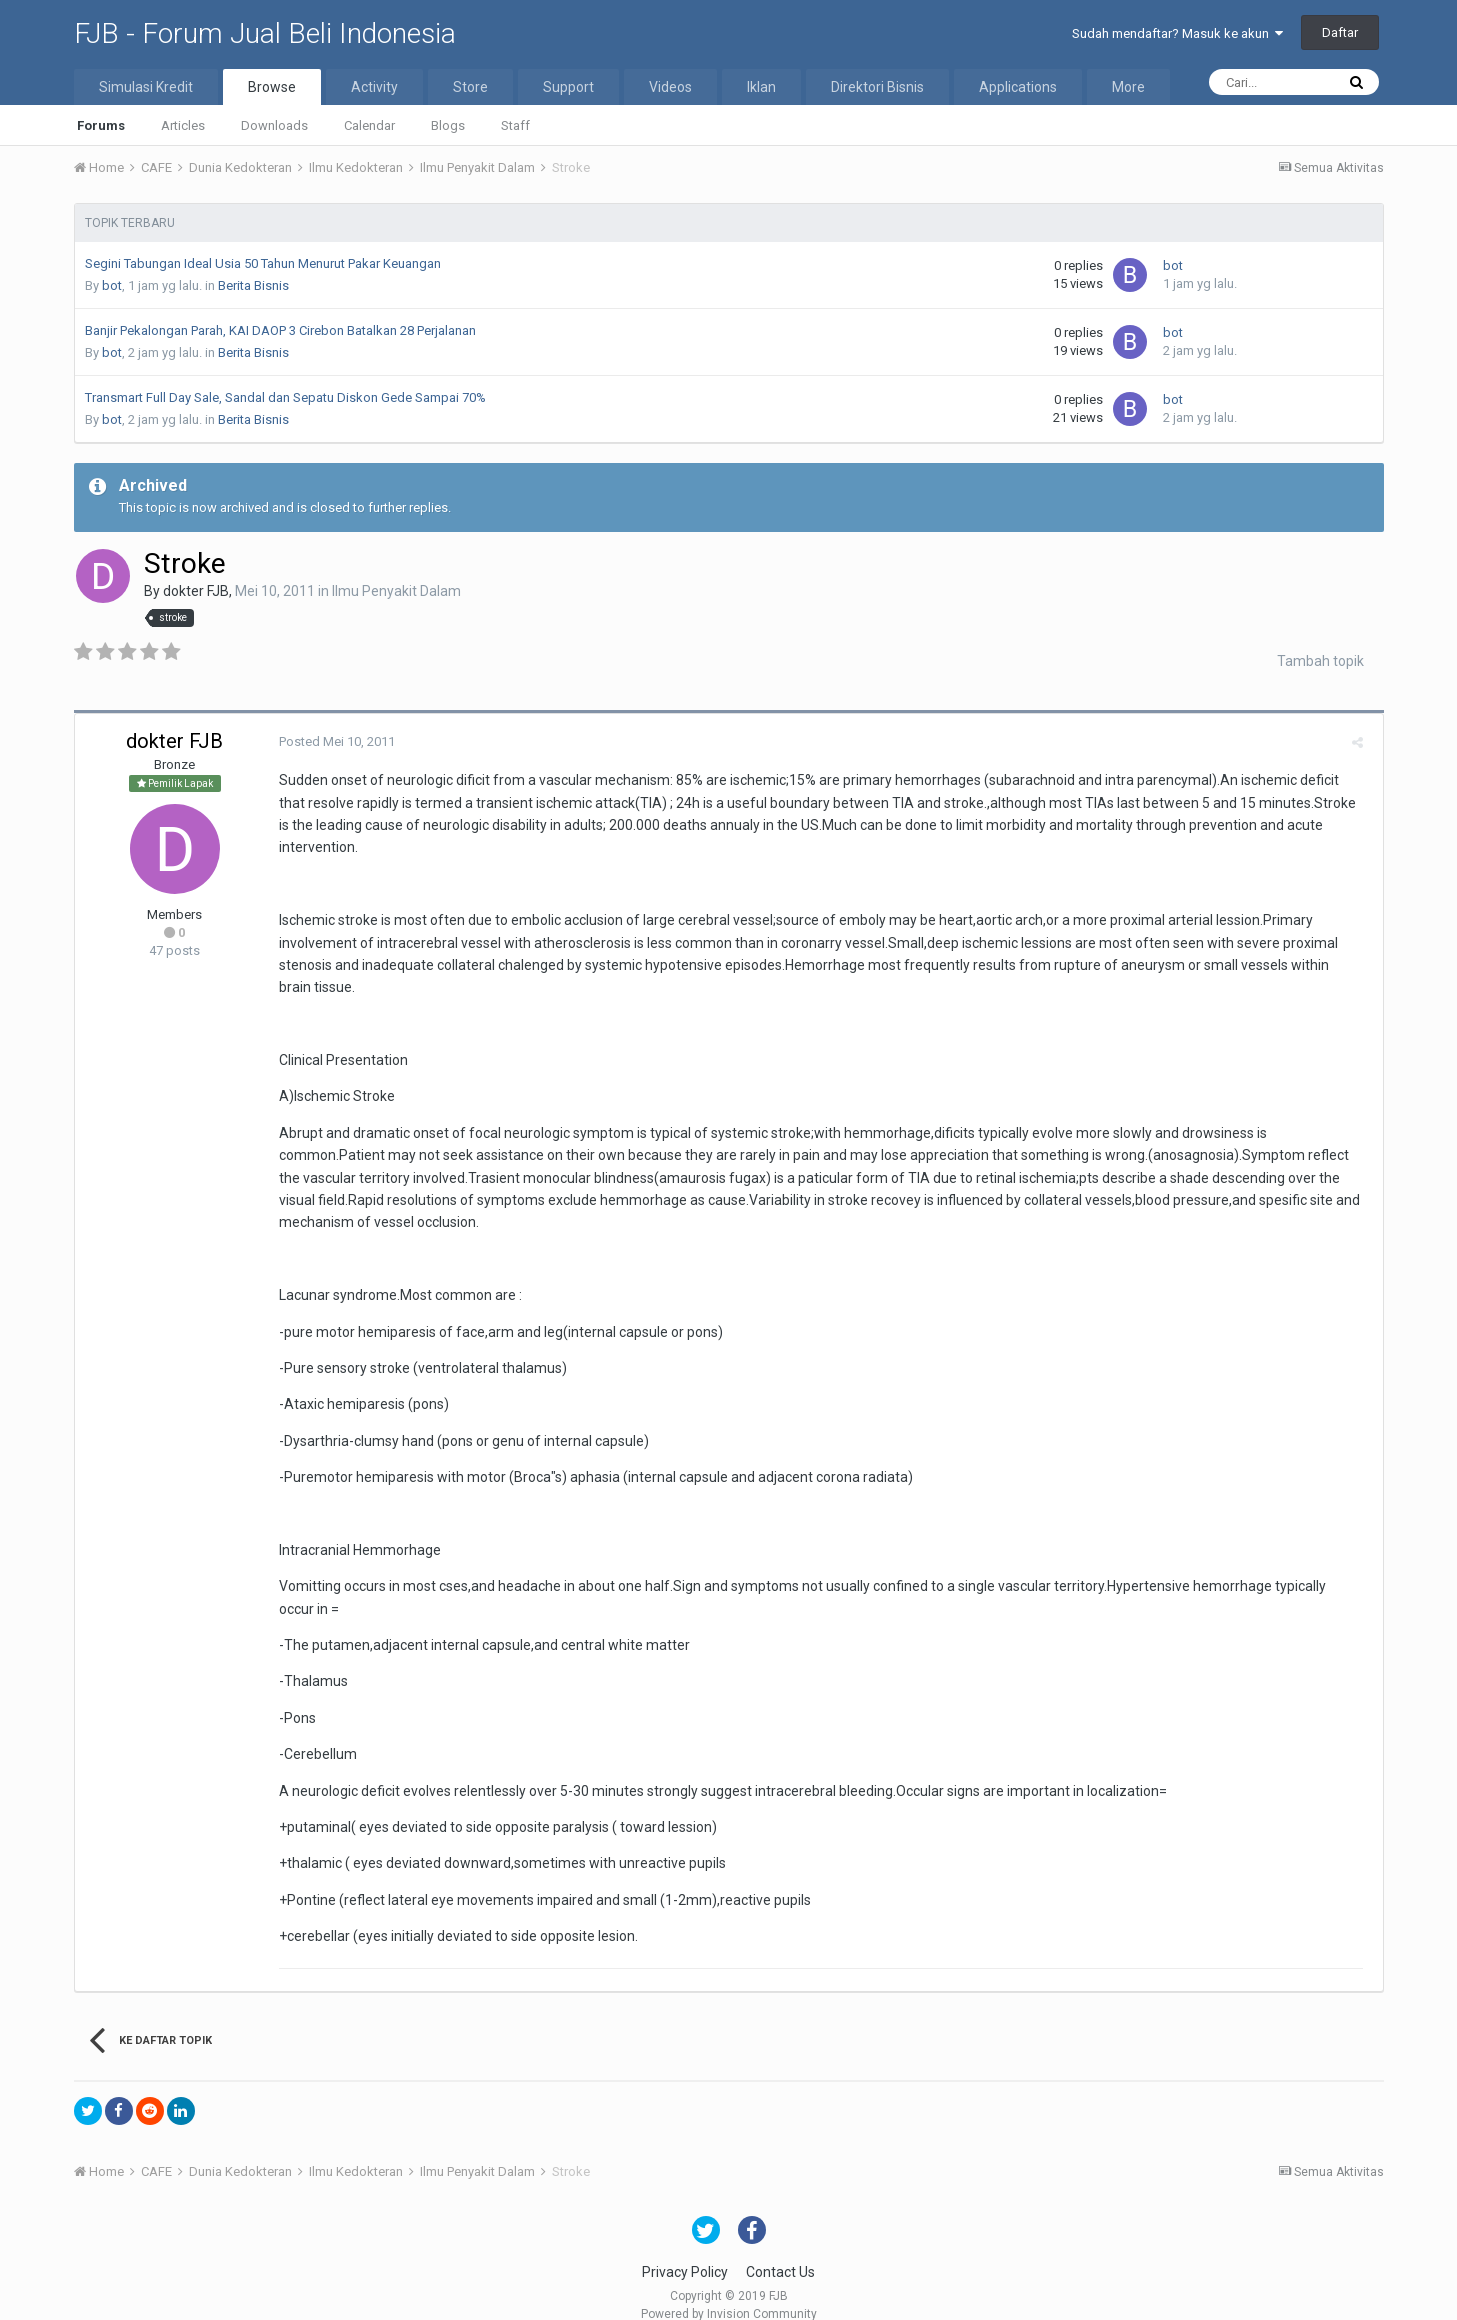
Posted (333, 741)
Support (568, 87)
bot (112, 285)
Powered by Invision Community (729, 2291)
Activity (374, 87)
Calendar (369, 125)
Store (470, 87)
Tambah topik (1320, 661)
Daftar (1340, 32)
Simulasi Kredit (146, 87)
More (1128, 87)
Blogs (448, 125)
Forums (101, 125)
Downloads (274, 125)
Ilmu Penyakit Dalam (396, 591)
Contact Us (780, 2249)
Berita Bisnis (253, 285)
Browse (272, 87)
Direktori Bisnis (877, 87)
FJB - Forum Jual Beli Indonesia (265, 33)
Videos (670, 87)
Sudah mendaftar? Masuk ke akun (1177, 33)
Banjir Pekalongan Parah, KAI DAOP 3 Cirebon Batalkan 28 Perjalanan (280, 330)
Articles (183, 125)
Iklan (761, 87)
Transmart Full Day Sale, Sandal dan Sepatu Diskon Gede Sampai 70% (285, 397)
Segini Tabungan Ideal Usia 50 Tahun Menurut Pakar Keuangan (263, 263)
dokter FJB (196, 591)
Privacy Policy (685, 2249)
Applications (1018, 87)
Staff (515, 125)
